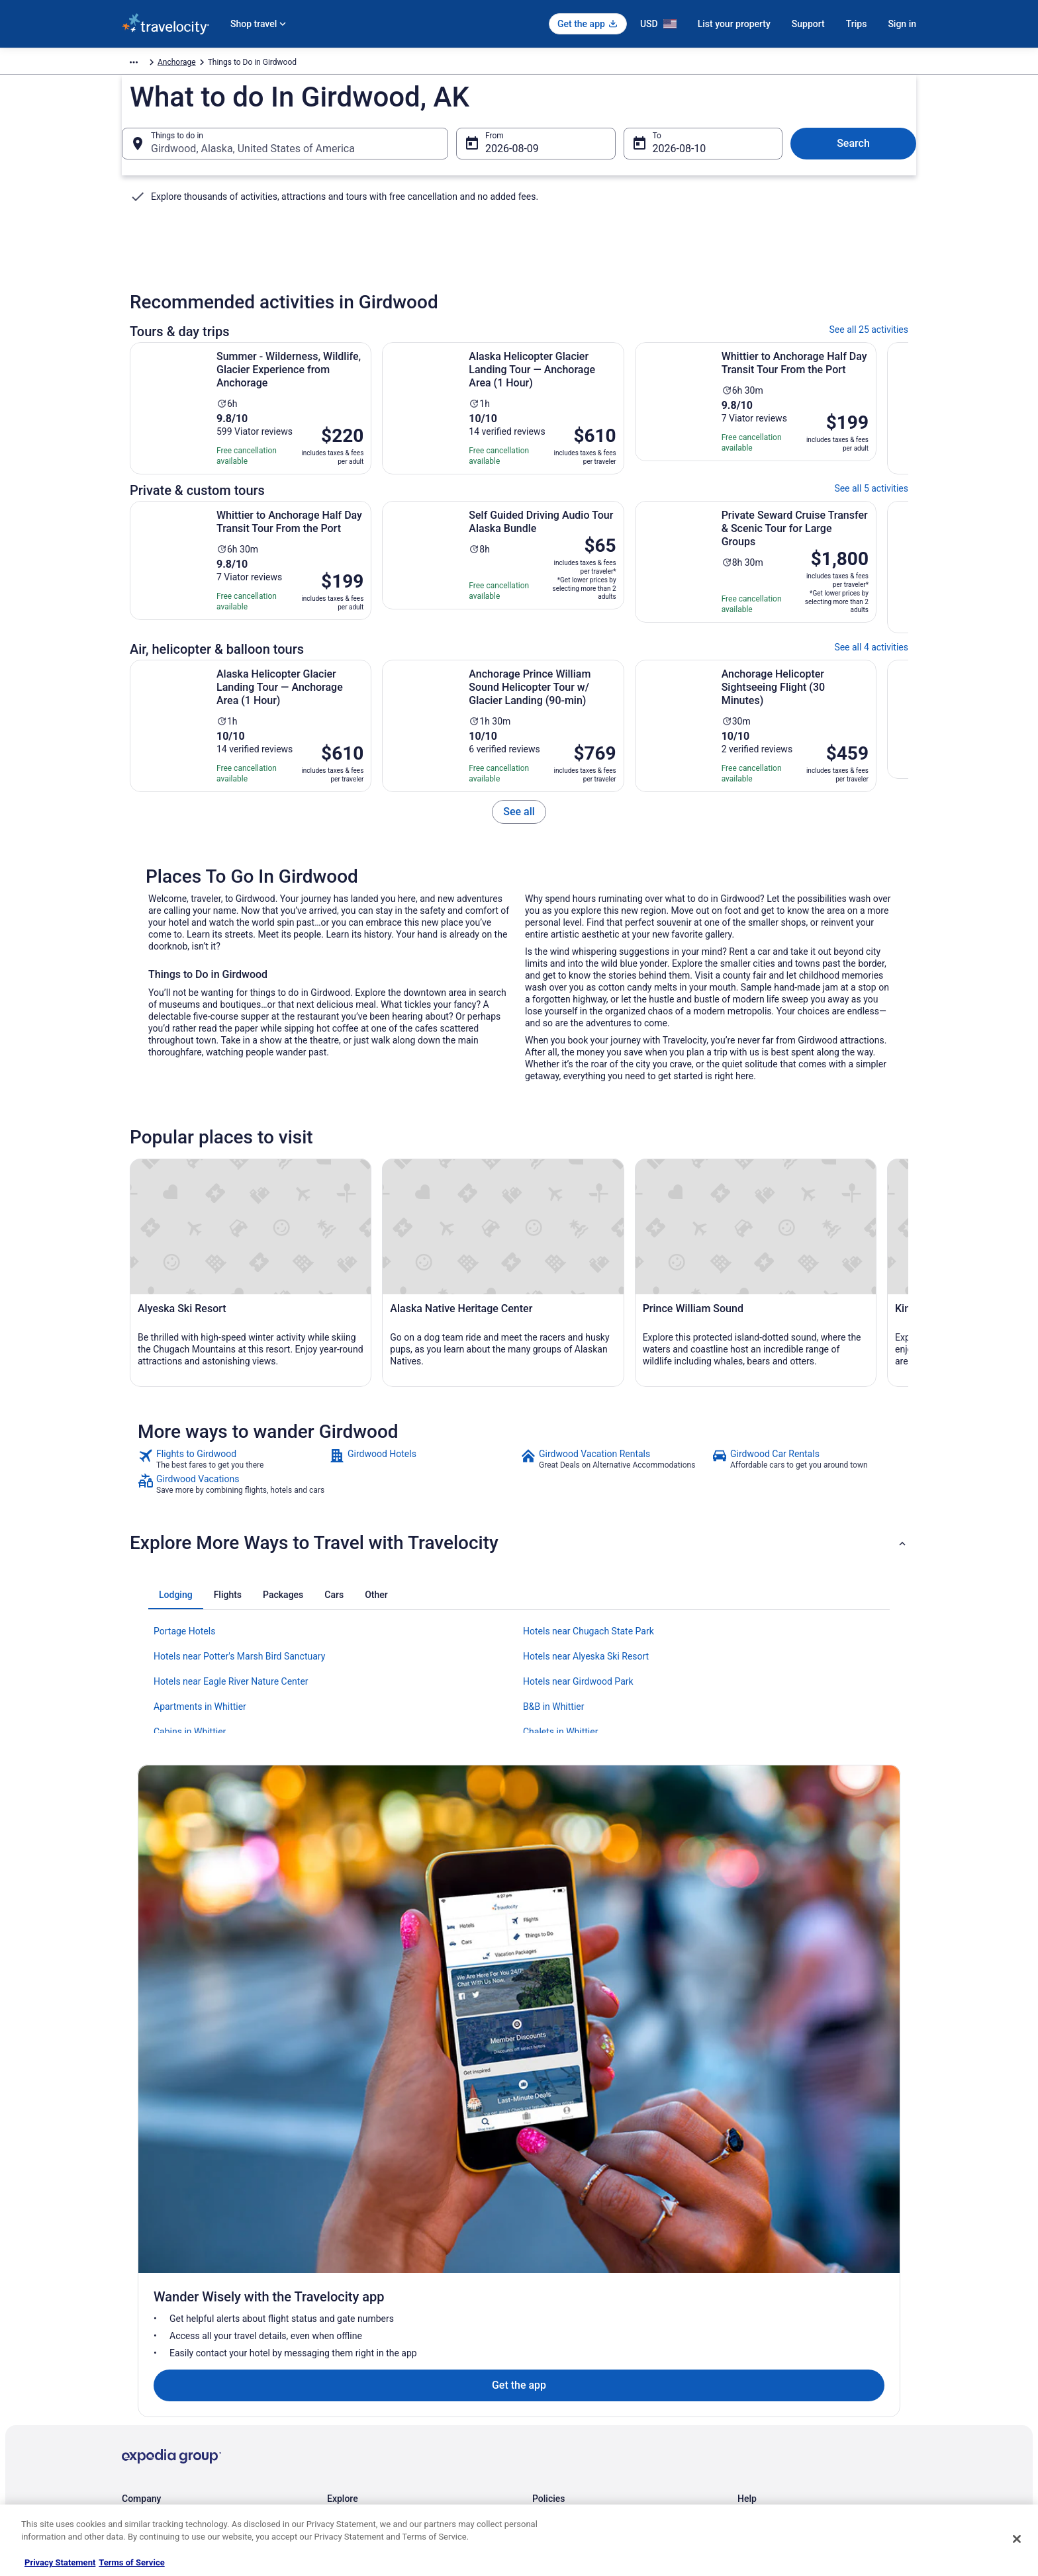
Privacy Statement (59, 2562)
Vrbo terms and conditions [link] (579, 2376)
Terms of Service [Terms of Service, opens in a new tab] (131, 2562)
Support (808, 24)
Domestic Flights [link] (357, 2376)
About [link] (132, 2313)
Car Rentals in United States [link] (376, 2398)
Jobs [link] (130, 2334)
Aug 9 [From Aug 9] (498, 163)
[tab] (175, 1850)
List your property (734, 24)
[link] (519, 834)
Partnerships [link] (144, 2376)
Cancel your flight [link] (768, 2355)
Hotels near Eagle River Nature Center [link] (231, 1937)
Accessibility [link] (554, 2398)
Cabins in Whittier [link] (190, 1987)
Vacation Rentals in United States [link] (385, 2334)
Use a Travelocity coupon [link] (781, 2398)
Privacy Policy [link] (556, 2313)
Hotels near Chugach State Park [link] (588, 1887)
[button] (519, 1799)
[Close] (1016, 2539)
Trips (856, 24)
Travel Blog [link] (346, 2482)
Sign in (902, 24)
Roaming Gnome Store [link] (161, 2440)
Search (853, 158)
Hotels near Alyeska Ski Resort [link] (586, 1912)
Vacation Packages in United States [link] (389, 2355)
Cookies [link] (546, 2334)
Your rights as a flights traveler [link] (791, 2419)
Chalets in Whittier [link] (560, 1987)
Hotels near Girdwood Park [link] (578, 1937)
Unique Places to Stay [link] (365, 2461)
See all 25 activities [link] (869, 352)
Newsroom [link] (141, 2398)
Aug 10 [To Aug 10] (669, 163)
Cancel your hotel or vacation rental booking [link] (814, 2334)
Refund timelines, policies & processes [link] (805, 2376)
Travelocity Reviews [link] (362, 2419)
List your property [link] (152, 2355)
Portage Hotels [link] (184, 1887)
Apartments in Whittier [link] (200, 1962)
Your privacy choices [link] (568, 2419)
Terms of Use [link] (555, 2355)
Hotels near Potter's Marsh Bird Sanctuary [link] (239, 1912)
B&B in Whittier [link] (554, 1962)
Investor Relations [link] (153, 2419)
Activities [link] (205, 64)
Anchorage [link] (253, 64)
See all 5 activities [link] (871, 511)
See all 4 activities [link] (871, 669)
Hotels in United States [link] (367, 2313)
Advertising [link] (142, 2461)
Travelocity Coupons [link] (363, 2440)
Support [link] (751, 2313)
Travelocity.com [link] (149, 64)
